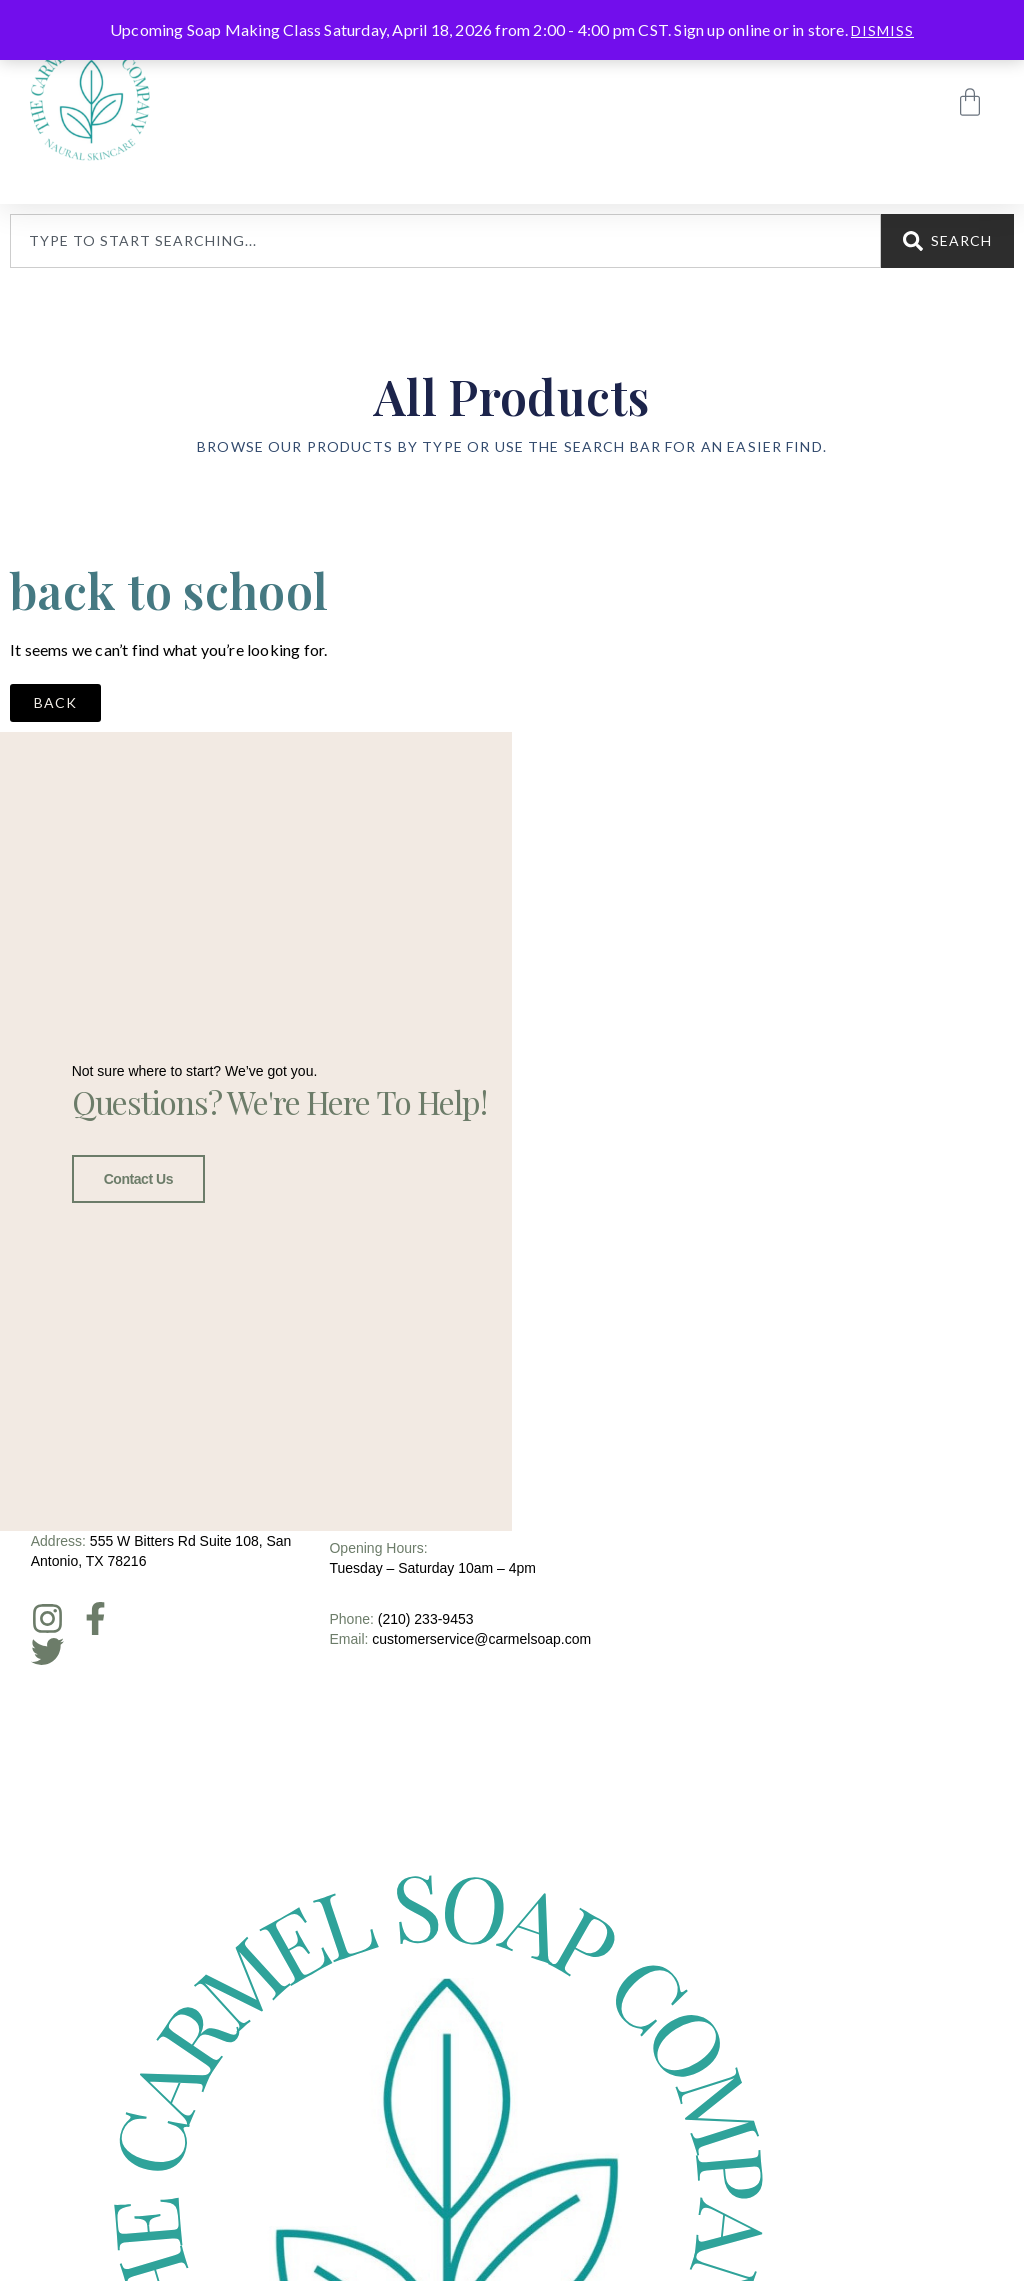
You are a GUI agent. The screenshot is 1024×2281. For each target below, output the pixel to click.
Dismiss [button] (882, 30)
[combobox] (445, 241)
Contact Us (138, 1174)
